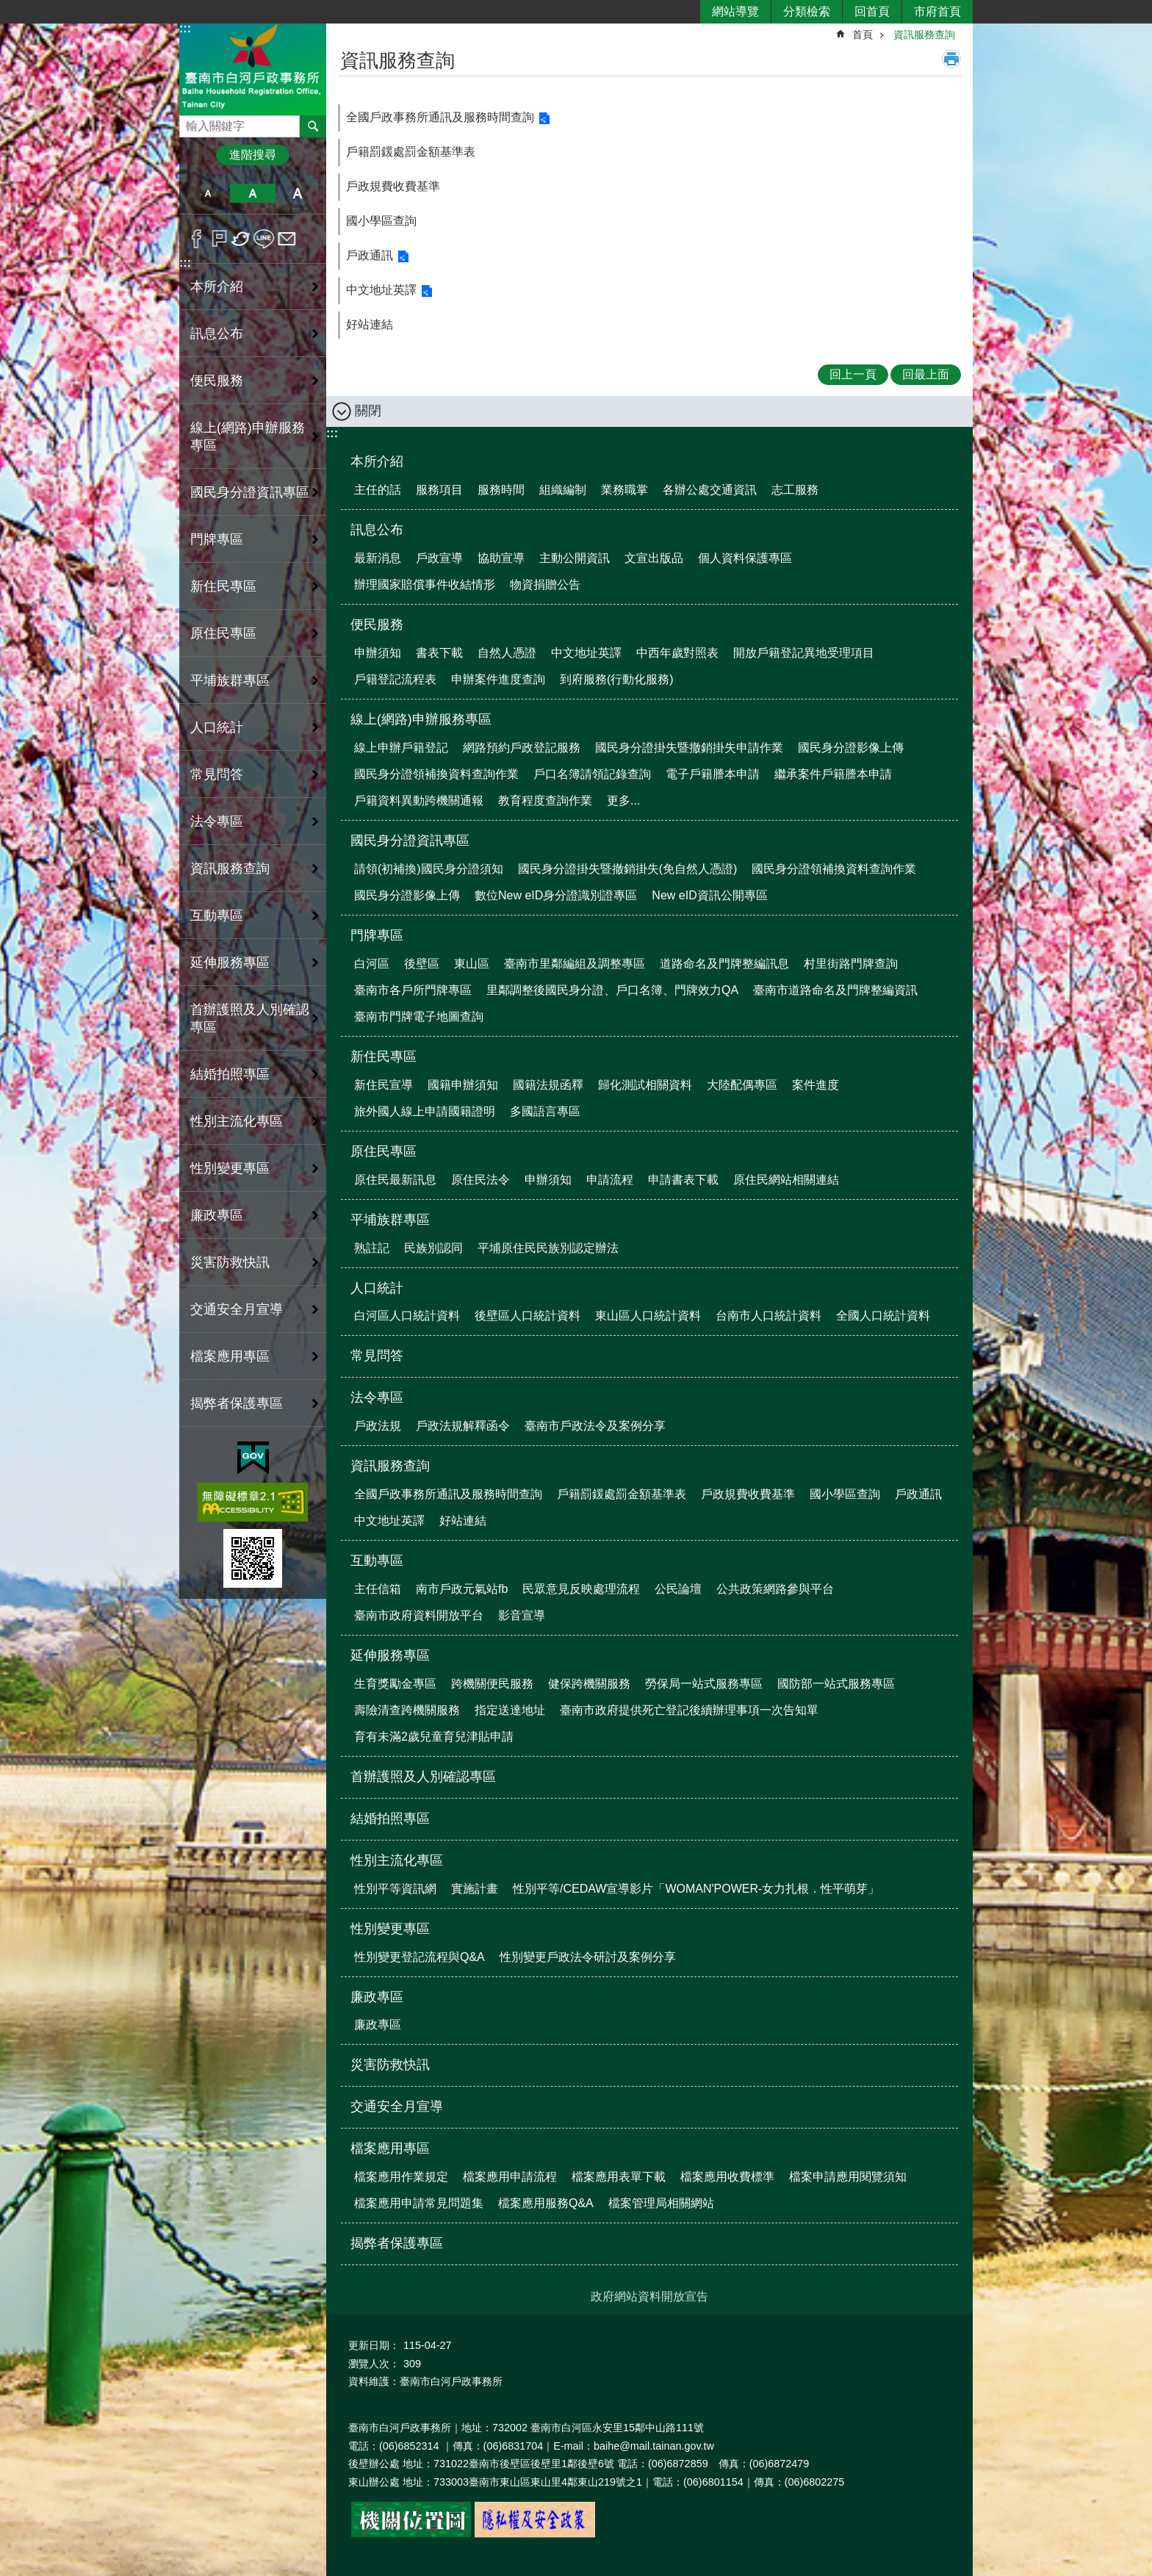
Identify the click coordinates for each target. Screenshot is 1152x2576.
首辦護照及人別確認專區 (249, 1018)
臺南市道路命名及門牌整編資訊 (835, 990)
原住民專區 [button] (223, 633)
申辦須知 (377, 653)
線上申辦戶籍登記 (401, 747)
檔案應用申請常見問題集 (418, 2203)
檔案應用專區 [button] (230, 1356)
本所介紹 (376, 461)
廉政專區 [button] (216, 1215)
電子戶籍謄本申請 (713, 774)
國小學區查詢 (381, 221)
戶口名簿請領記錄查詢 (592, 774)
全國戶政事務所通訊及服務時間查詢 (440, 117)
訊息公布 (376, 529)
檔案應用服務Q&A (546, 2203)
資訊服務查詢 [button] (230, 868)
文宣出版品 (653, 558)
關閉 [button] (368, 410)
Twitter (241, 239)
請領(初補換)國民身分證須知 (428, 869)
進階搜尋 (252, 154)
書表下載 (439, 653)
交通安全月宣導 (236, 1309)
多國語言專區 (545, 1111)
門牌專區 (376, 935)
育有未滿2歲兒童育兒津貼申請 (434, 1736)
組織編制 (562, 489)
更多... (623, 800)
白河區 (371, 963)
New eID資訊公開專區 (709, 895)
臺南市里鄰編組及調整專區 (574, 963)
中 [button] (252, 193)
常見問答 (216, 774)
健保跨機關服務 (589, 1683)
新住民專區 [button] (223, 586)
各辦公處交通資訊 (710, 489)
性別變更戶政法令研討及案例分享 (588, 1957)
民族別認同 (433, 1248)
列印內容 (951, 58)
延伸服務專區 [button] (230, 962)
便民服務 (376, 624)
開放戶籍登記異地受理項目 (803, 653)
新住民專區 (383, 1056)
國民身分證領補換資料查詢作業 (436, 774)
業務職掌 (624, 489)
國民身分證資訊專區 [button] (249, 492)
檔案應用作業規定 (401, 2176)
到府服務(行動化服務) (617, 679)
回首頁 (872, 11)
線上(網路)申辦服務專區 (421, 719)
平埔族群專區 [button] (230, 680)
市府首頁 (937, 11)
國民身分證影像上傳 (851, 747)
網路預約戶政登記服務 (521, 747)
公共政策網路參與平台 (775, 1589)
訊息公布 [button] (216, 333)
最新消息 (377, 558)
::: (185, 28)
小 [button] (207, 193)
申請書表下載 (683, 1179)
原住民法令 (480, 1179)
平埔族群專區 (390, 1219)
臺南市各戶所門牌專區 (413, 990)
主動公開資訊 (574, 558)
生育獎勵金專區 (395, 1683)
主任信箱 (377, 1589)
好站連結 (369, 324)
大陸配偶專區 (742, 1085)
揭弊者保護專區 (236, 1403)
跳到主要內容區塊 (7, 7)
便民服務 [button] (216, 380)
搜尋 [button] (313, 126)
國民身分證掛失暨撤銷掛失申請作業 (689, 747)
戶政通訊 (369, 255)
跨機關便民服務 (492, 1683)
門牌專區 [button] (216, 539)
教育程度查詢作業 (545, 800)
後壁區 (421, 963)
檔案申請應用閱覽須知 (848, 2176)
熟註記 (371, 1248)
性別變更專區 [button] (230, 1168)
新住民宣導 (383, 1085)
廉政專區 (376, 1997)
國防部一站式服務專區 (836, 1683)
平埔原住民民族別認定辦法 (548, 1248)
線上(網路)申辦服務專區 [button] (247, 436)
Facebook (196, 239)
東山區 (471, 963)
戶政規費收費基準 (393, 186)
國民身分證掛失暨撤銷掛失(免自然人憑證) (628, 869)
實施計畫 (474, 1888)
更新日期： (374, 2345)
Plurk (219, 239)
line (264, 239)
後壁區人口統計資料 (527, 1315)
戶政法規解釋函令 (463, 1426)
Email (287, 239)
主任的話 (377, 489)
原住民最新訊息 (395, 1179)
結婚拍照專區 (230, 1074)
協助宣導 (501, 558)
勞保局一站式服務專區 (704, 1683)
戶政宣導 (439, 558)
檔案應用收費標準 (727, 2176)
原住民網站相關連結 (786, 1179)
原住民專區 (383, 1151)
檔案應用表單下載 (619, 2176)
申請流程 (609, 1179)
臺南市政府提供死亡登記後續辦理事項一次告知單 (689, 1710)
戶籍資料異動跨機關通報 (418, 800)
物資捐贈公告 (545, 584)
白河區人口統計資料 (407, 1315)
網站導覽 (735, 11)
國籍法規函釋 (548, 1085)
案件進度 (815, 1085)
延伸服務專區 (390, 1655)
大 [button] (298, 193)
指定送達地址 (510, 1710)
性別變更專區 (390, 1928)
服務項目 (439, 489)
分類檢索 (806, 11)
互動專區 (376, 1560)
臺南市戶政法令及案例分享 (595, 1426)
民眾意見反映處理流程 (581, 1589)
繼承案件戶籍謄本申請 (833, 774)
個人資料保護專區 (745, 558)
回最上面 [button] (925, 374)
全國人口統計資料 (883, 1315)
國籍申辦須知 (463, 1085)
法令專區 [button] (216, 821)
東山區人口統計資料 (648, 1315)
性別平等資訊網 (395, 1888)
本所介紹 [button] (216, 286)
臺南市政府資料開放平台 (418, 1615)
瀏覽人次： (374, 2364)
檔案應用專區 (390, 2148)
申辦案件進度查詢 (498, 679)
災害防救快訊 (230, 1262)
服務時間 (501, 489)
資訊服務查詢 (924, 34)
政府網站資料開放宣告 (649, 2296)
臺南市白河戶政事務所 (252, 68)
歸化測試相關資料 (645, 1085)
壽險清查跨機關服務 (407, 1710)
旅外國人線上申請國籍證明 (424, 1111)
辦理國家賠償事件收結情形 (424, 584)
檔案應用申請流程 (510, 2176)
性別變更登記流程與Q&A (419, 1957)
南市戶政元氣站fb (462, 1589)
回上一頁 (852, 374)
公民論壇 (678, 1589)
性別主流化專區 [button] (236, 1121)
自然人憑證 (507, 653)
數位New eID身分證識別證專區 (556, 895)
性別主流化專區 (396, 1860)
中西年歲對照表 (677, 653)
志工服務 (794, 489)
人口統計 (376, 1288)
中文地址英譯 (381, 290)
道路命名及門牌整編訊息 (724, 963)
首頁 (862, 34)
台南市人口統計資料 (768, 1315)
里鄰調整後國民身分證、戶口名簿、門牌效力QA (612, 990)
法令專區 (376, 1397)
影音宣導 (521, 1615)
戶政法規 (377, 1426)
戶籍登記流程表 (395, 679)
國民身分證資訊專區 (409, 840)
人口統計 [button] (216, 727)
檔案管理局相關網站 (661, 2203)
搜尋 (191, 122)
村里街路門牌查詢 (851, 963)
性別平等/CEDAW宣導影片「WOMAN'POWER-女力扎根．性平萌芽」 (696, 1888)
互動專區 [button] (216, 915)
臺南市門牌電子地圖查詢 (418, 1016)
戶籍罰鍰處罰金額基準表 (410, 151)
